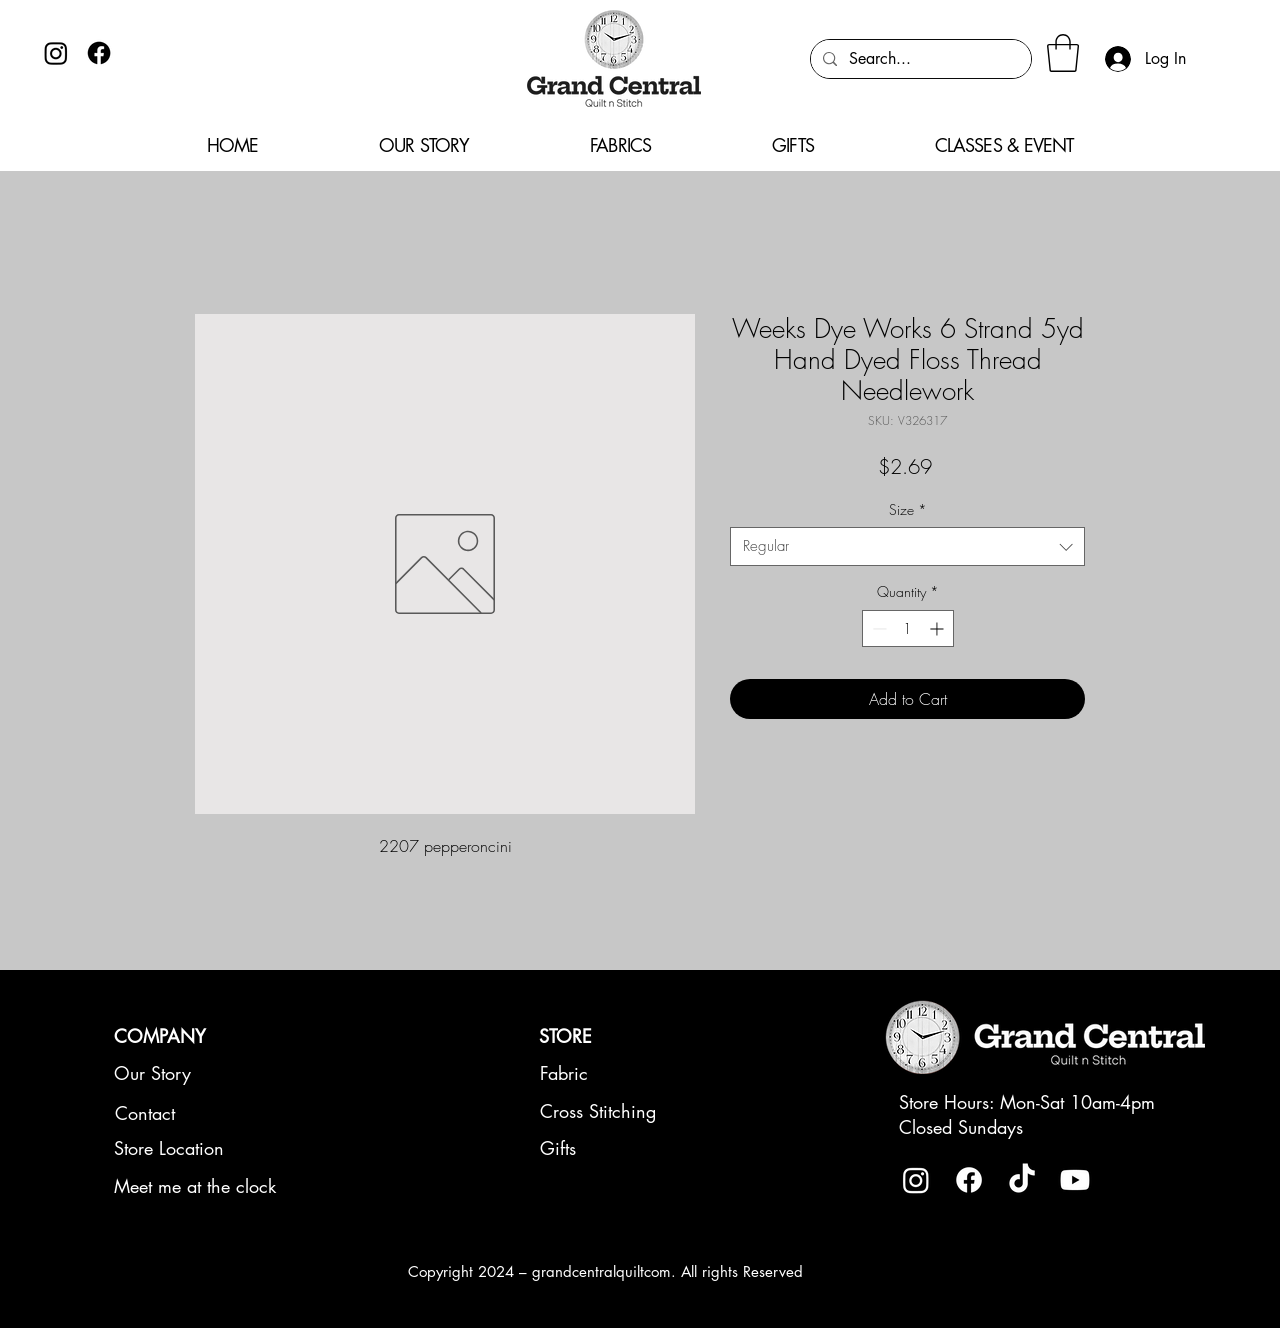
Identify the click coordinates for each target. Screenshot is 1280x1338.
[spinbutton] (908, 628)
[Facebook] (99, 53)
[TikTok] (1022, 1180)
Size (908, 509)
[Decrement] (877, 628)
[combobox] (907, 546)
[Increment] (938, 628)
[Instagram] (56, 53)
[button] (1063, 53)
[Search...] (919, 59)
